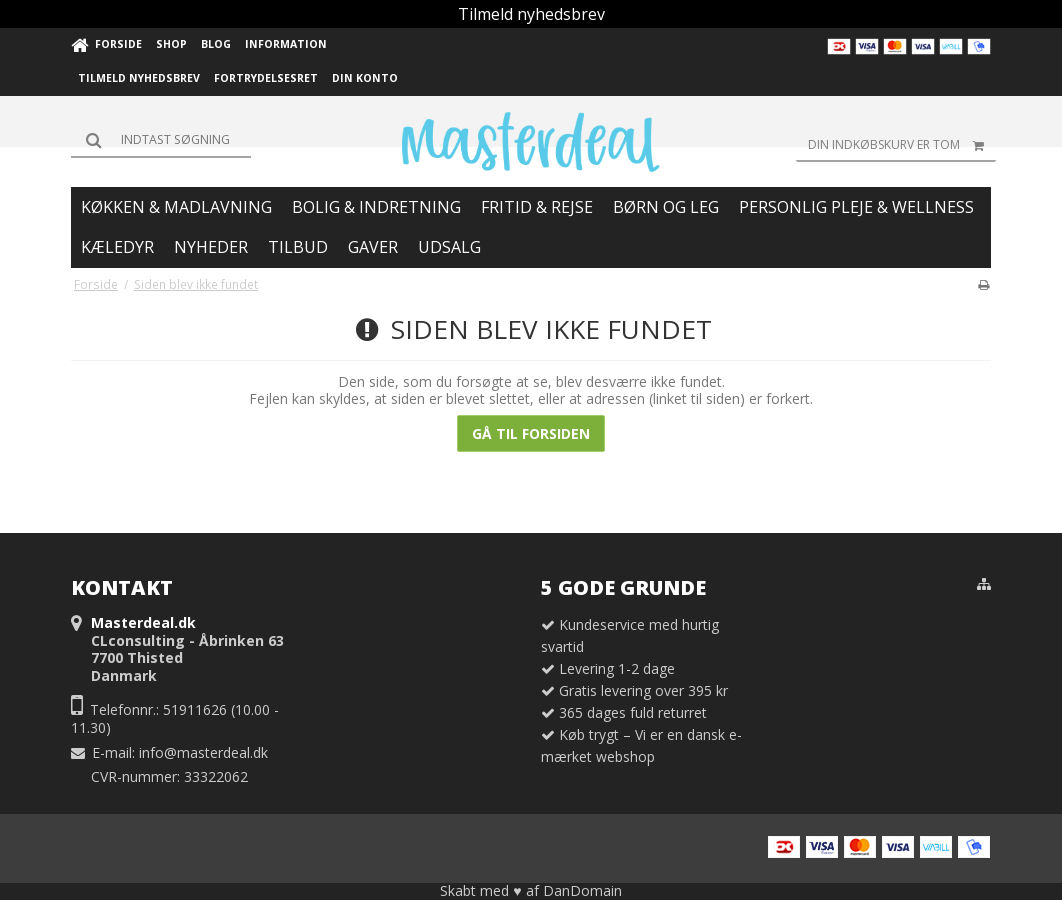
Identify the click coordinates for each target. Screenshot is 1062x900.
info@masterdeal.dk (203, 752)
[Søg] (161, 140)
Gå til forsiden (531, 433)
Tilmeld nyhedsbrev (531, 14)
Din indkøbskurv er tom (902, 145)
